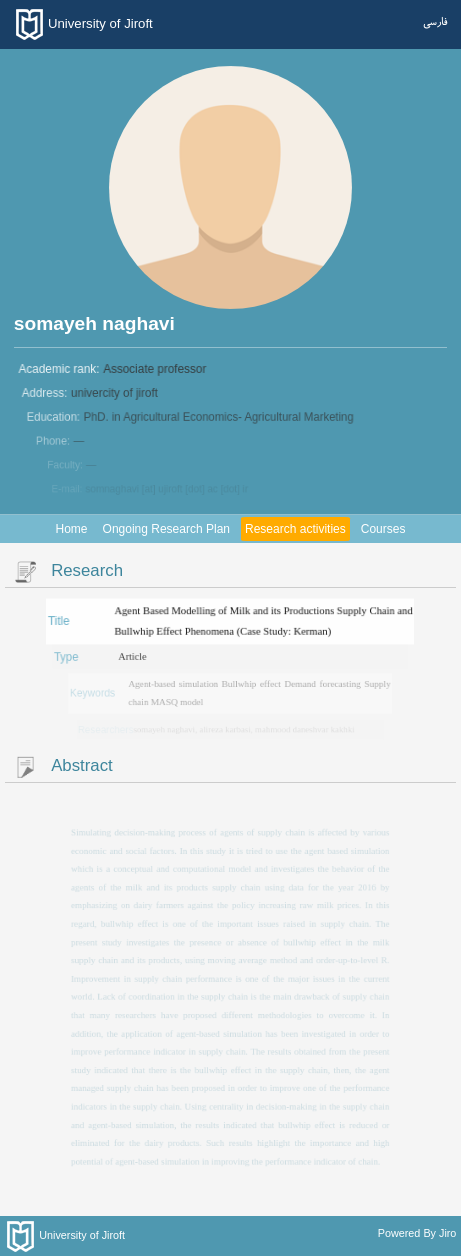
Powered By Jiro (417, 1233)
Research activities (295, 529)
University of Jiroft (100, 23)
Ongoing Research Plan (166, 529)
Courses (383, 529)
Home (72, 529)
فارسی (435, 23)
